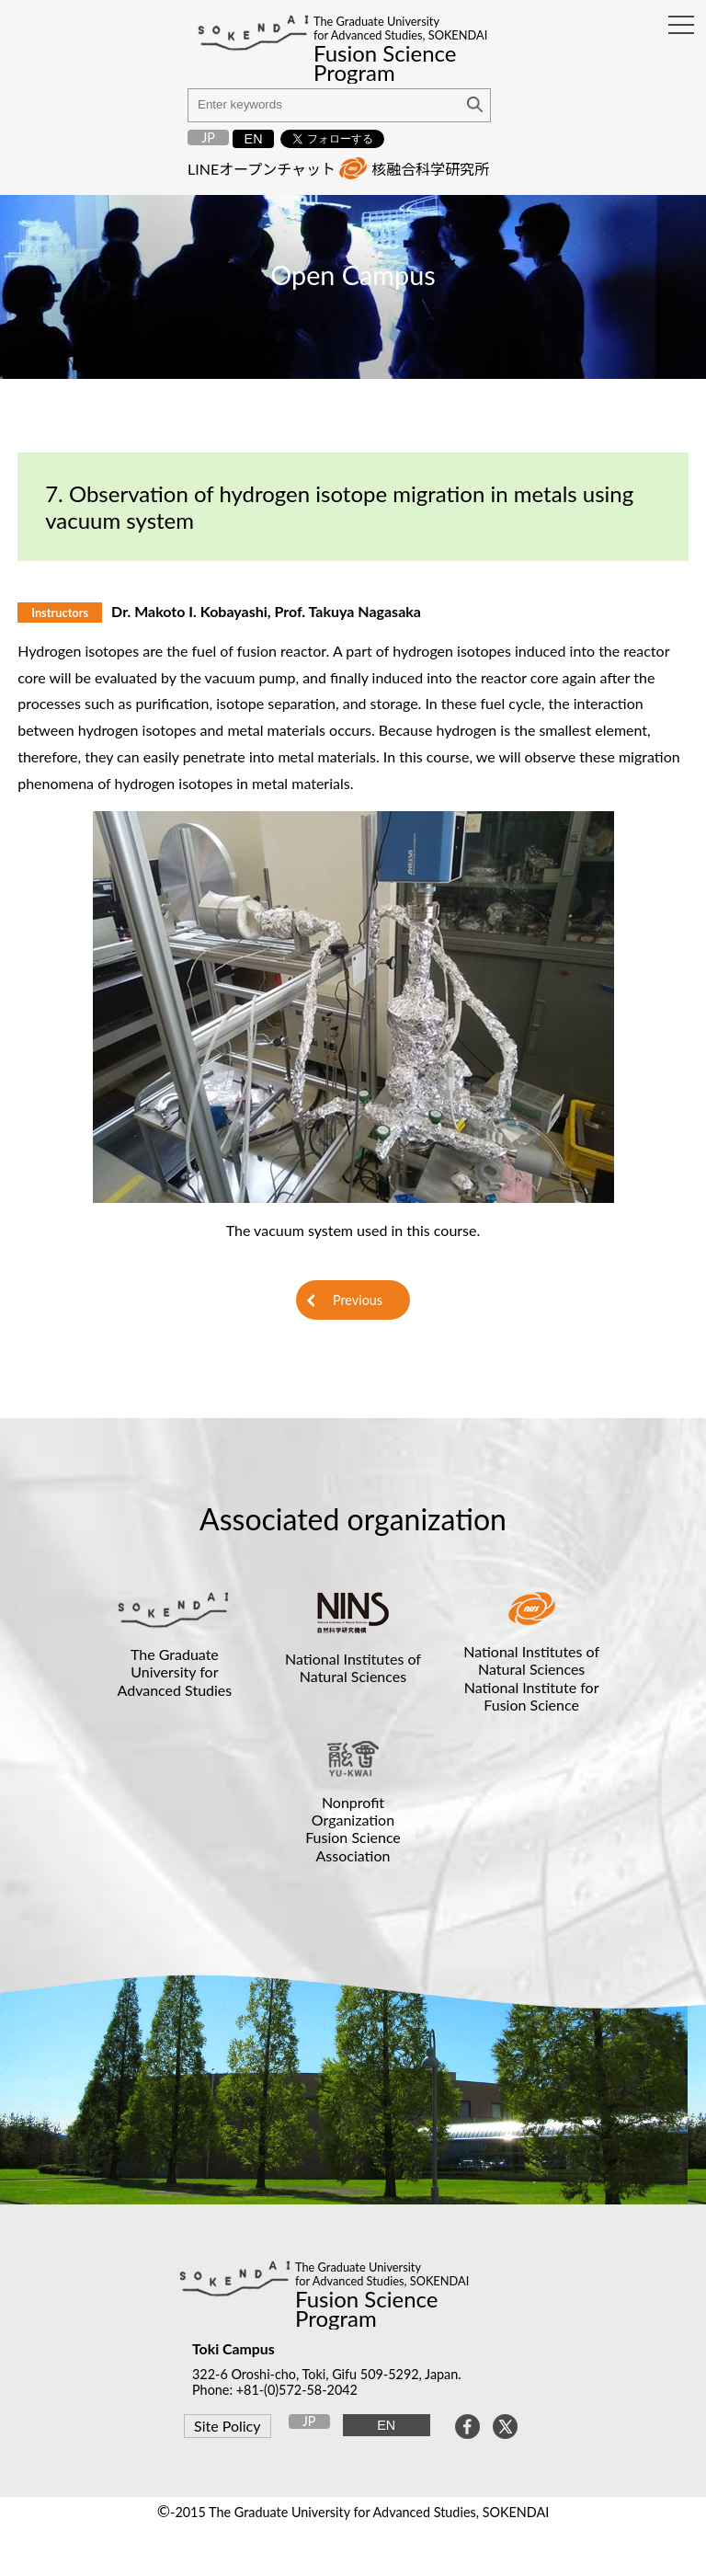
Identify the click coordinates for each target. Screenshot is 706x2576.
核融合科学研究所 (430, 168)
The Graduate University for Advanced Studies (175, 1671)
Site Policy (227, 2425)
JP (208, 137)
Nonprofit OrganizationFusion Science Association (353, 1828)
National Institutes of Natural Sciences (353, 1667)
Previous (357, 1300)
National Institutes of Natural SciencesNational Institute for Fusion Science (531, 1678)
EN (254, 139)
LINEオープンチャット (262, 168)
